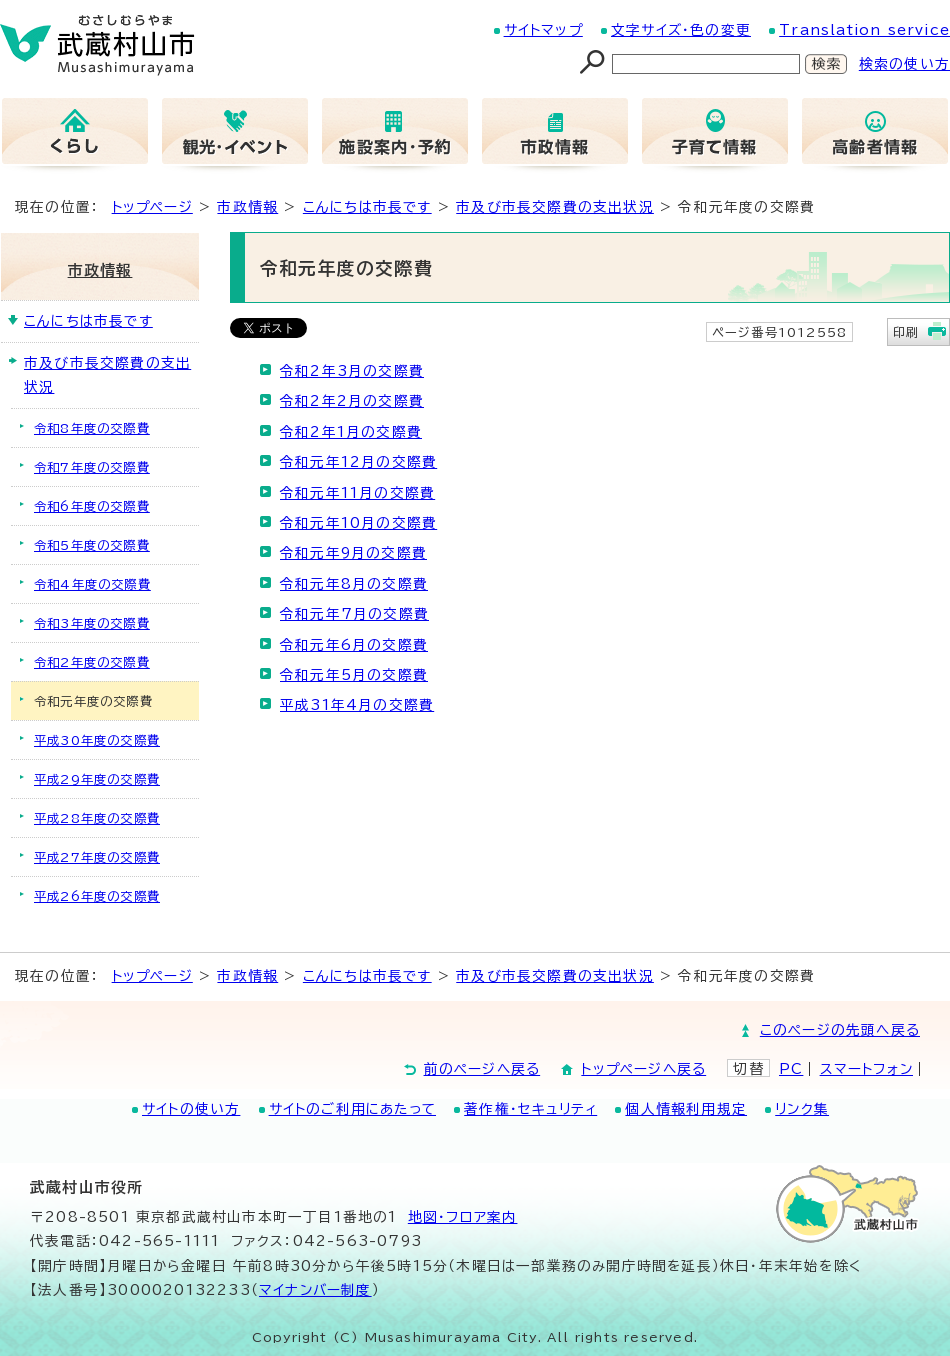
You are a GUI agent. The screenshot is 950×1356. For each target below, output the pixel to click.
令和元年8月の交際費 (354, 584)
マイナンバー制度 (315, 1290)
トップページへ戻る (643, 1069)
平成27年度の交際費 (97, 857)
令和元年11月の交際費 (357, 493)
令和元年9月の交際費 (353, 553)
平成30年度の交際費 (97, 740)
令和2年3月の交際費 (352, 371)
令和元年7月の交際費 (354, 614)
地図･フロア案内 (463, 1217)
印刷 (906, 332)
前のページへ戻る (482, 1069)
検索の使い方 (904, 64)
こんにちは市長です (367, 207)
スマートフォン (866, 1069)
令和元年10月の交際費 (358, 523)
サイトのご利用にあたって (352, 1109)
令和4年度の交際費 (92, 584)
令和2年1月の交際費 (351, 432)
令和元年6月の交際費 (354, 645)
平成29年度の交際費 (97, 779)
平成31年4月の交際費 (357, 705)
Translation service (864, 30)
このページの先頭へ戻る (840, 1030)
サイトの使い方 (191, 1109)
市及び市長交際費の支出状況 (555, 207)
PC (791, 1069)
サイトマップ (543, 30)
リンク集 (802, 1109)
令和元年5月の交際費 (354, 675)
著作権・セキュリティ (530, 1109)
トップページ (152, 207)
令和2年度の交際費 (92, 662)
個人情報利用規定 (686, 1109)
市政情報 (247, 207)
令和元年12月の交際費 (358, 462)
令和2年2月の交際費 (352, 401)
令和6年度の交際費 (92, 506)
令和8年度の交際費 (92, 428)
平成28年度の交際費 (97, 818)
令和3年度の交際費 (92, 623)
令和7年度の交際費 (92, 467)
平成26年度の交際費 (97, 896)
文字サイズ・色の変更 (681, 30)
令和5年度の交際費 (92, 545)
